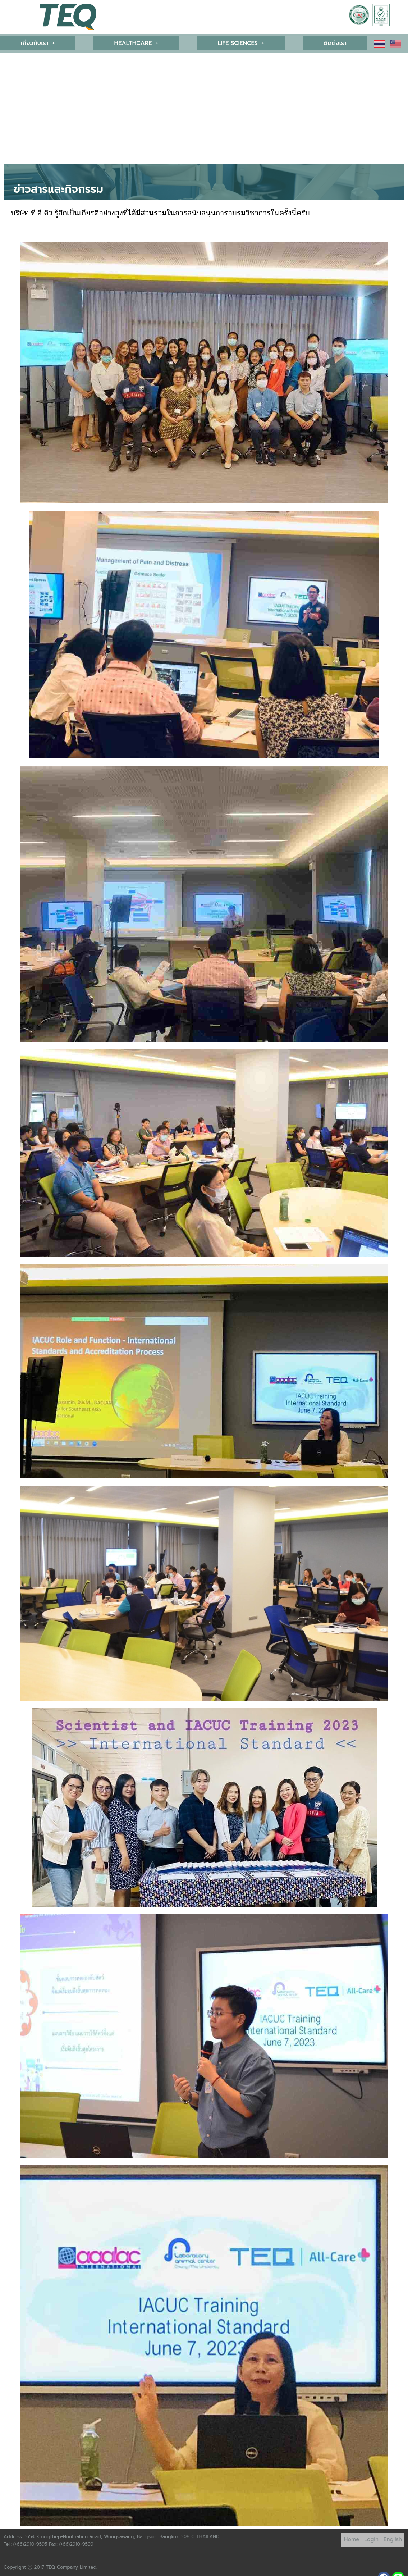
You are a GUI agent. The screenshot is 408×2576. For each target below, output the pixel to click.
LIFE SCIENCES (242, 43)
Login (371, 2537)
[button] (37, 43)
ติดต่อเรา (336, 43)
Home (351, 2537)
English (393, 2537)
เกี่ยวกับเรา (37, 43)
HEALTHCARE (136, 43)
